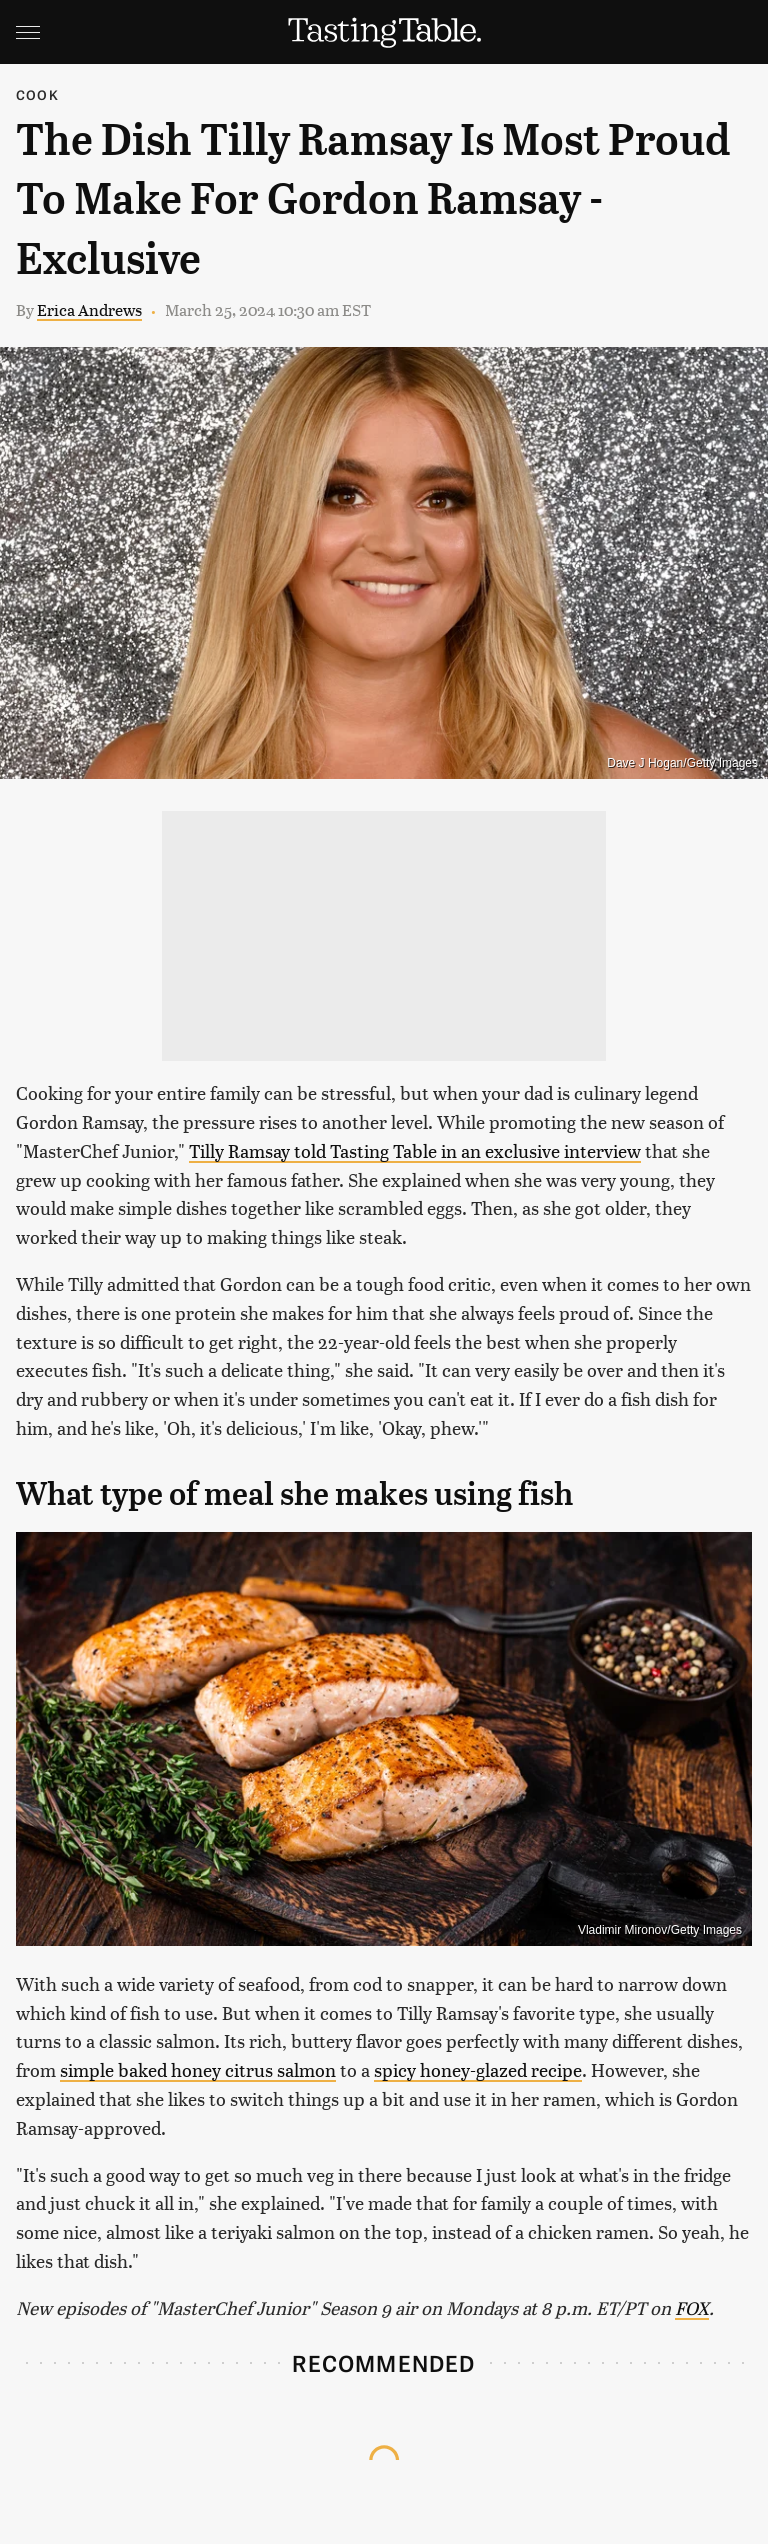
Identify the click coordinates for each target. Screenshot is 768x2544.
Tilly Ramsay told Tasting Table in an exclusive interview (415, 1150)
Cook (37, 94)
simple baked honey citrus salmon (198, 2069)
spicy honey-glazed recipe (478, 2069)
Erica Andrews (89, 309)
